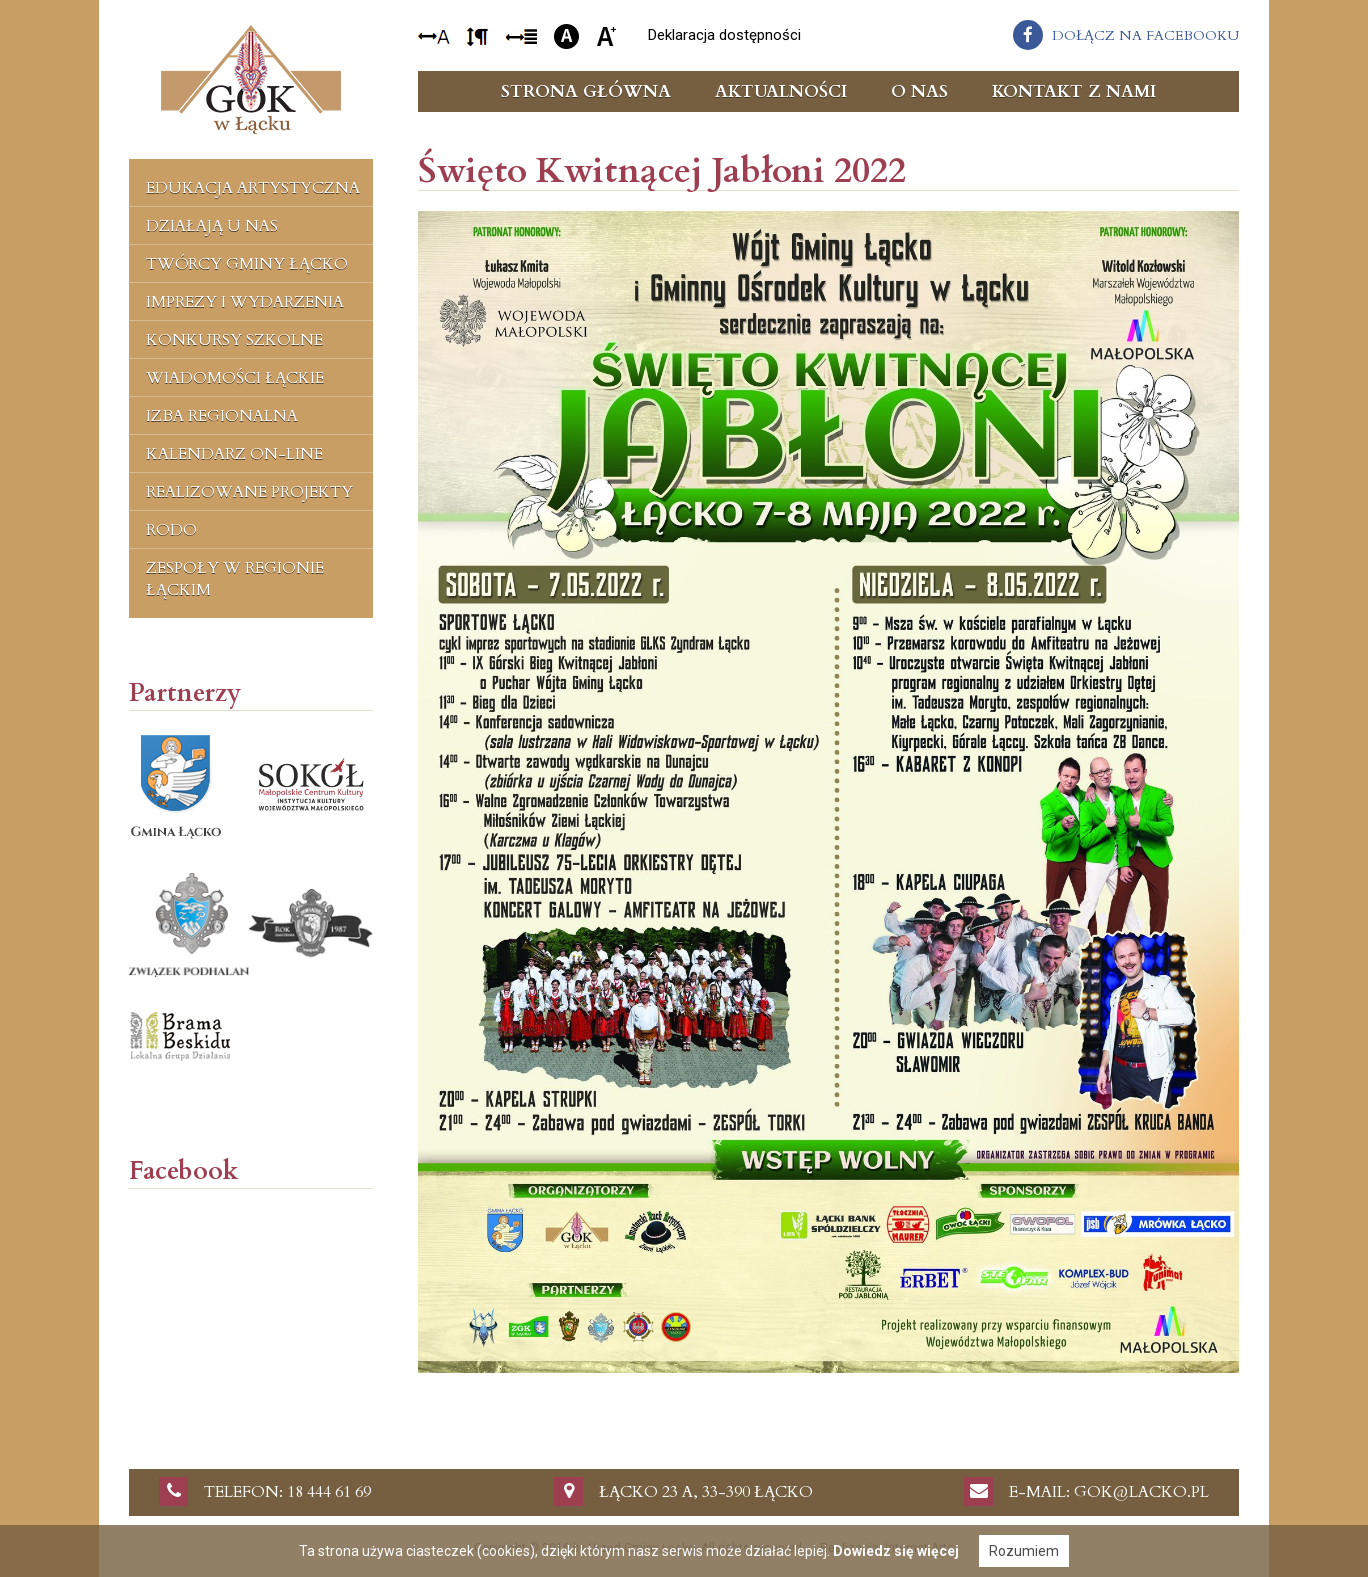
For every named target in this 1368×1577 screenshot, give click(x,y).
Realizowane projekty (249, 492)
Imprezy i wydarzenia (245, 302)
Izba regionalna (222, 416)
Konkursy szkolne (234, 340)
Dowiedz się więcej (896, 1551)
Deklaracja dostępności (724, 35)
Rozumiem (1024, 1551)
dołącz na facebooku (1145, 35)
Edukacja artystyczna (253, 188)
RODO (171, 530)
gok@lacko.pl (1141, 1492)
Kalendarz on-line (234, 454)
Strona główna (586, 91)
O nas (919, 91)
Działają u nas (212, 226)
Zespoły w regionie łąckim (235, 579)
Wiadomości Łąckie (235, 378)
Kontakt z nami (1074, 91)
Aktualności (781, 91)
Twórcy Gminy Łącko (247, 264)
